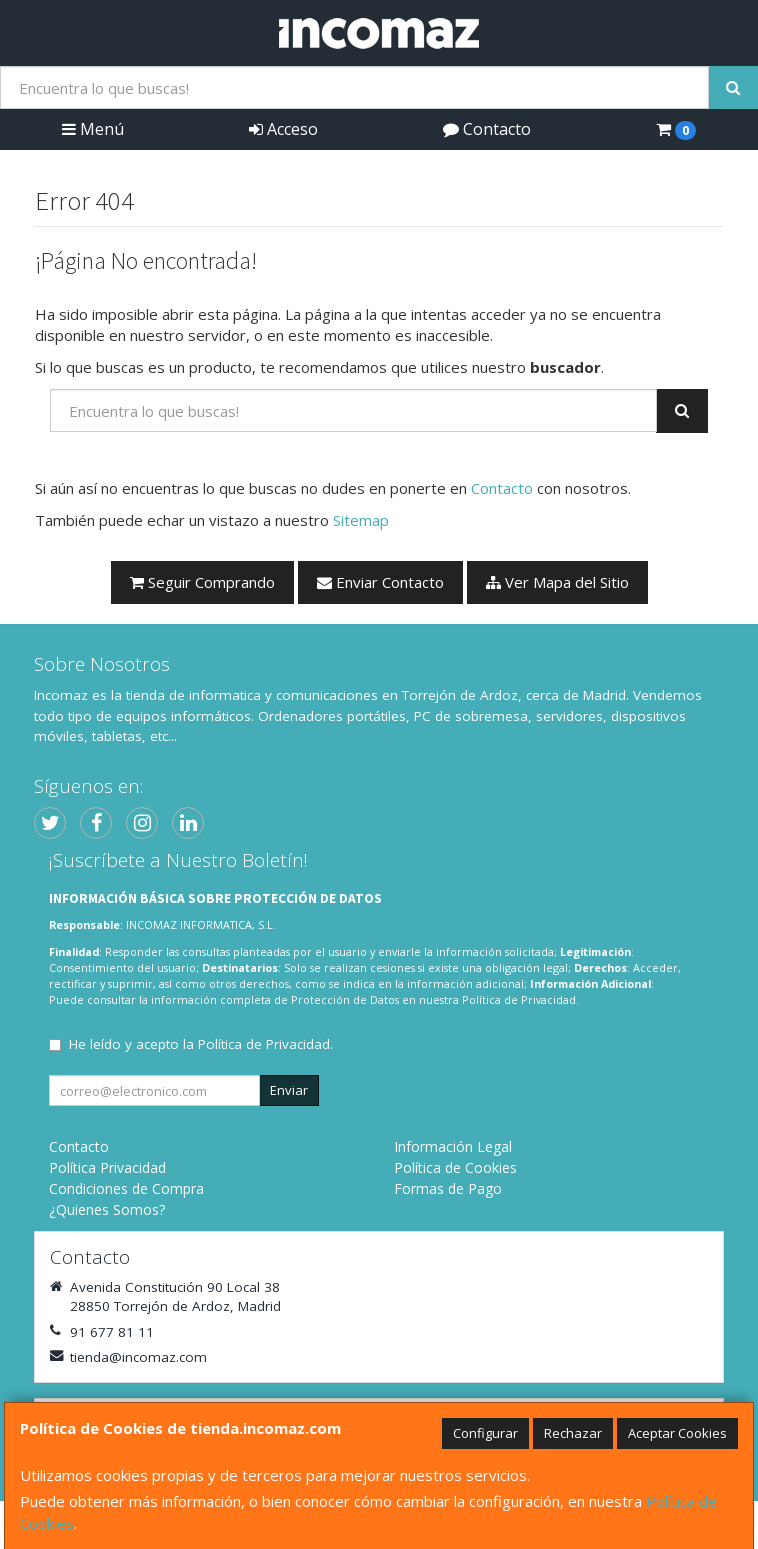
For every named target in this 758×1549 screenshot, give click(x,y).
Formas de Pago (448, 1188)
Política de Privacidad (519, 999)
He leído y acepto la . (201, 1044)
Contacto (487, 129)
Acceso (283, 129)
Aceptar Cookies (677, 1433)
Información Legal (453, 1146)
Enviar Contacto (380, 582)
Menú (93, 129)
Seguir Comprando (202, 582)
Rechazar (573, 1433)
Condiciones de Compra (126, 1188)
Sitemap (361, 520)
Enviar (289, 1090)
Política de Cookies (455, 1167)
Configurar (485, 1433)
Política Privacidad (107, 1167)
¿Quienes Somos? (107, 1209)
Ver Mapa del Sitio (557, 582)
